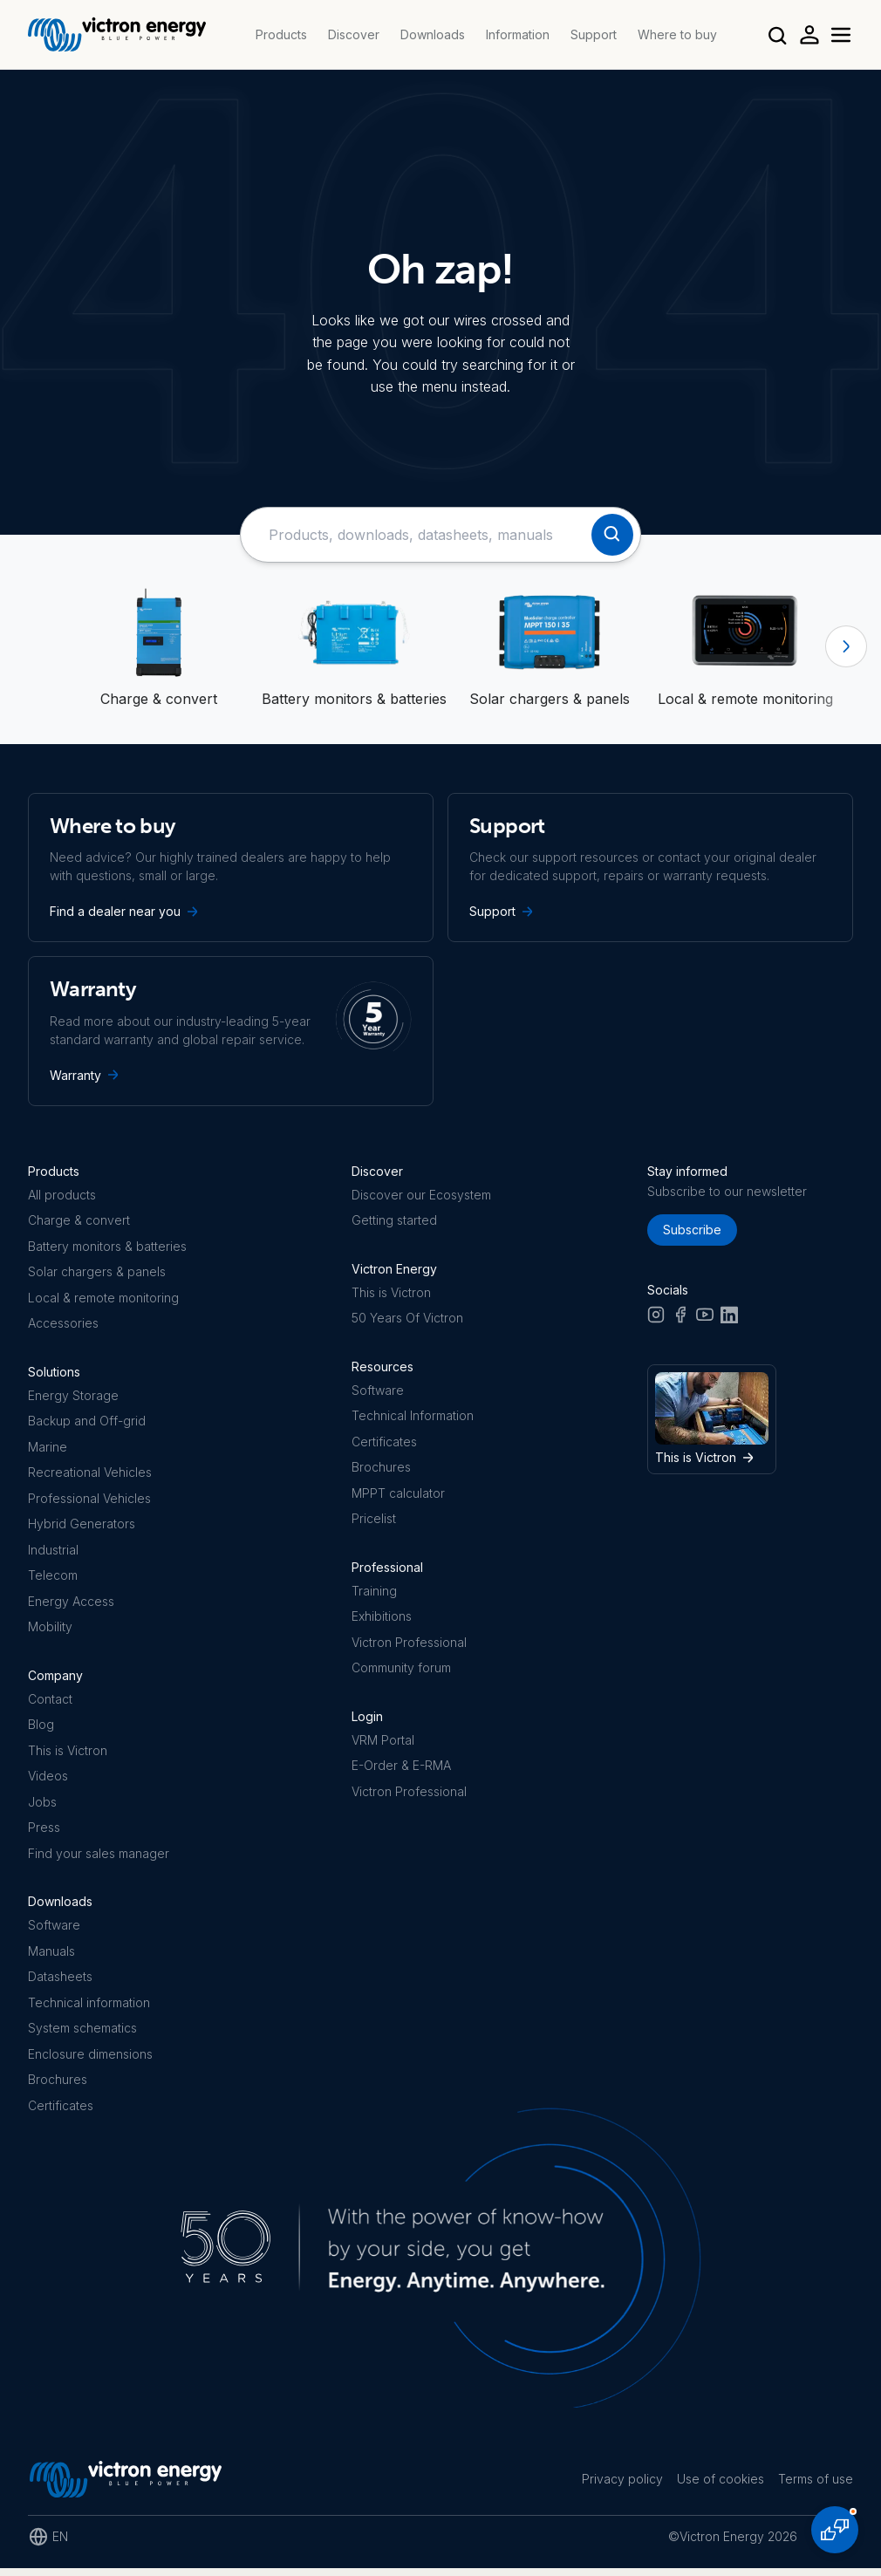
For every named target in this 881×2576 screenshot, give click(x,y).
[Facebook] (680, 1319)
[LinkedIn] (729, 1319)
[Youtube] (705, 1319)
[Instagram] (656, 1319)
